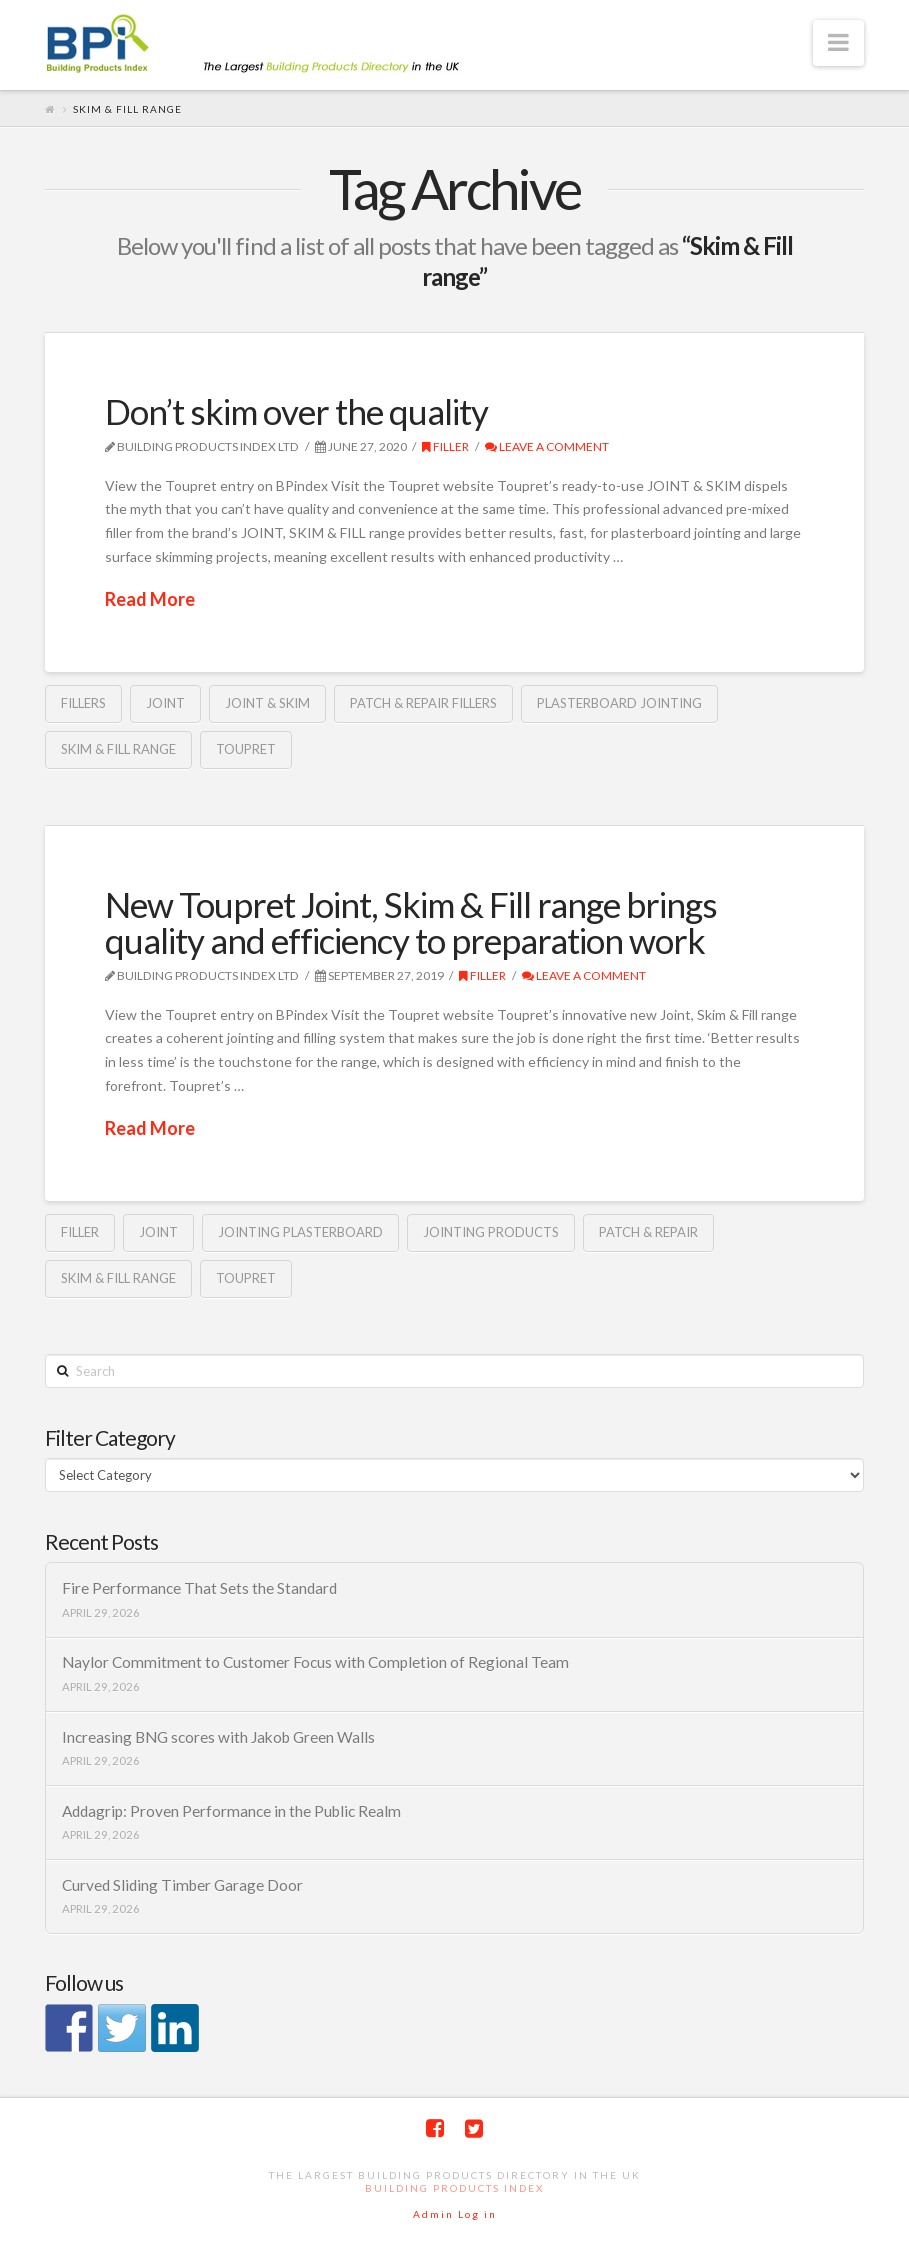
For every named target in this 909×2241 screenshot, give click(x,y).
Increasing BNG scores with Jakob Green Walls (218, 1737)
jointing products (491, 1232)
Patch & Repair (648, 1232)
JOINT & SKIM (267, 703)
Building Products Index (454, 2188)
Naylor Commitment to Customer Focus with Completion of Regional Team (315, 1662)
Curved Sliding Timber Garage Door (182, 1885)
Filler (445, 446)
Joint (165, 703)
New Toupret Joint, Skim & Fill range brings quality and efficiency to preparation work (411, 922)
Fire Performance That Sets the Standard (199, 1588)
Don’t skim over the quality (296, 411)
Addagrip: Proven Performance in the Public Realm (231, 1811)
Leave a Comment (547, 446)
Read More (150, 599)
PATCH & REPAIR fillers (423, 703)
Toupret (246, 749)
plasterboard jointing (619, 703)
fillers (83, 703)
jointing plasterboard (300, 1232)
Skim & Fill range (118, 749)
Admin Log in (455, 2214)
